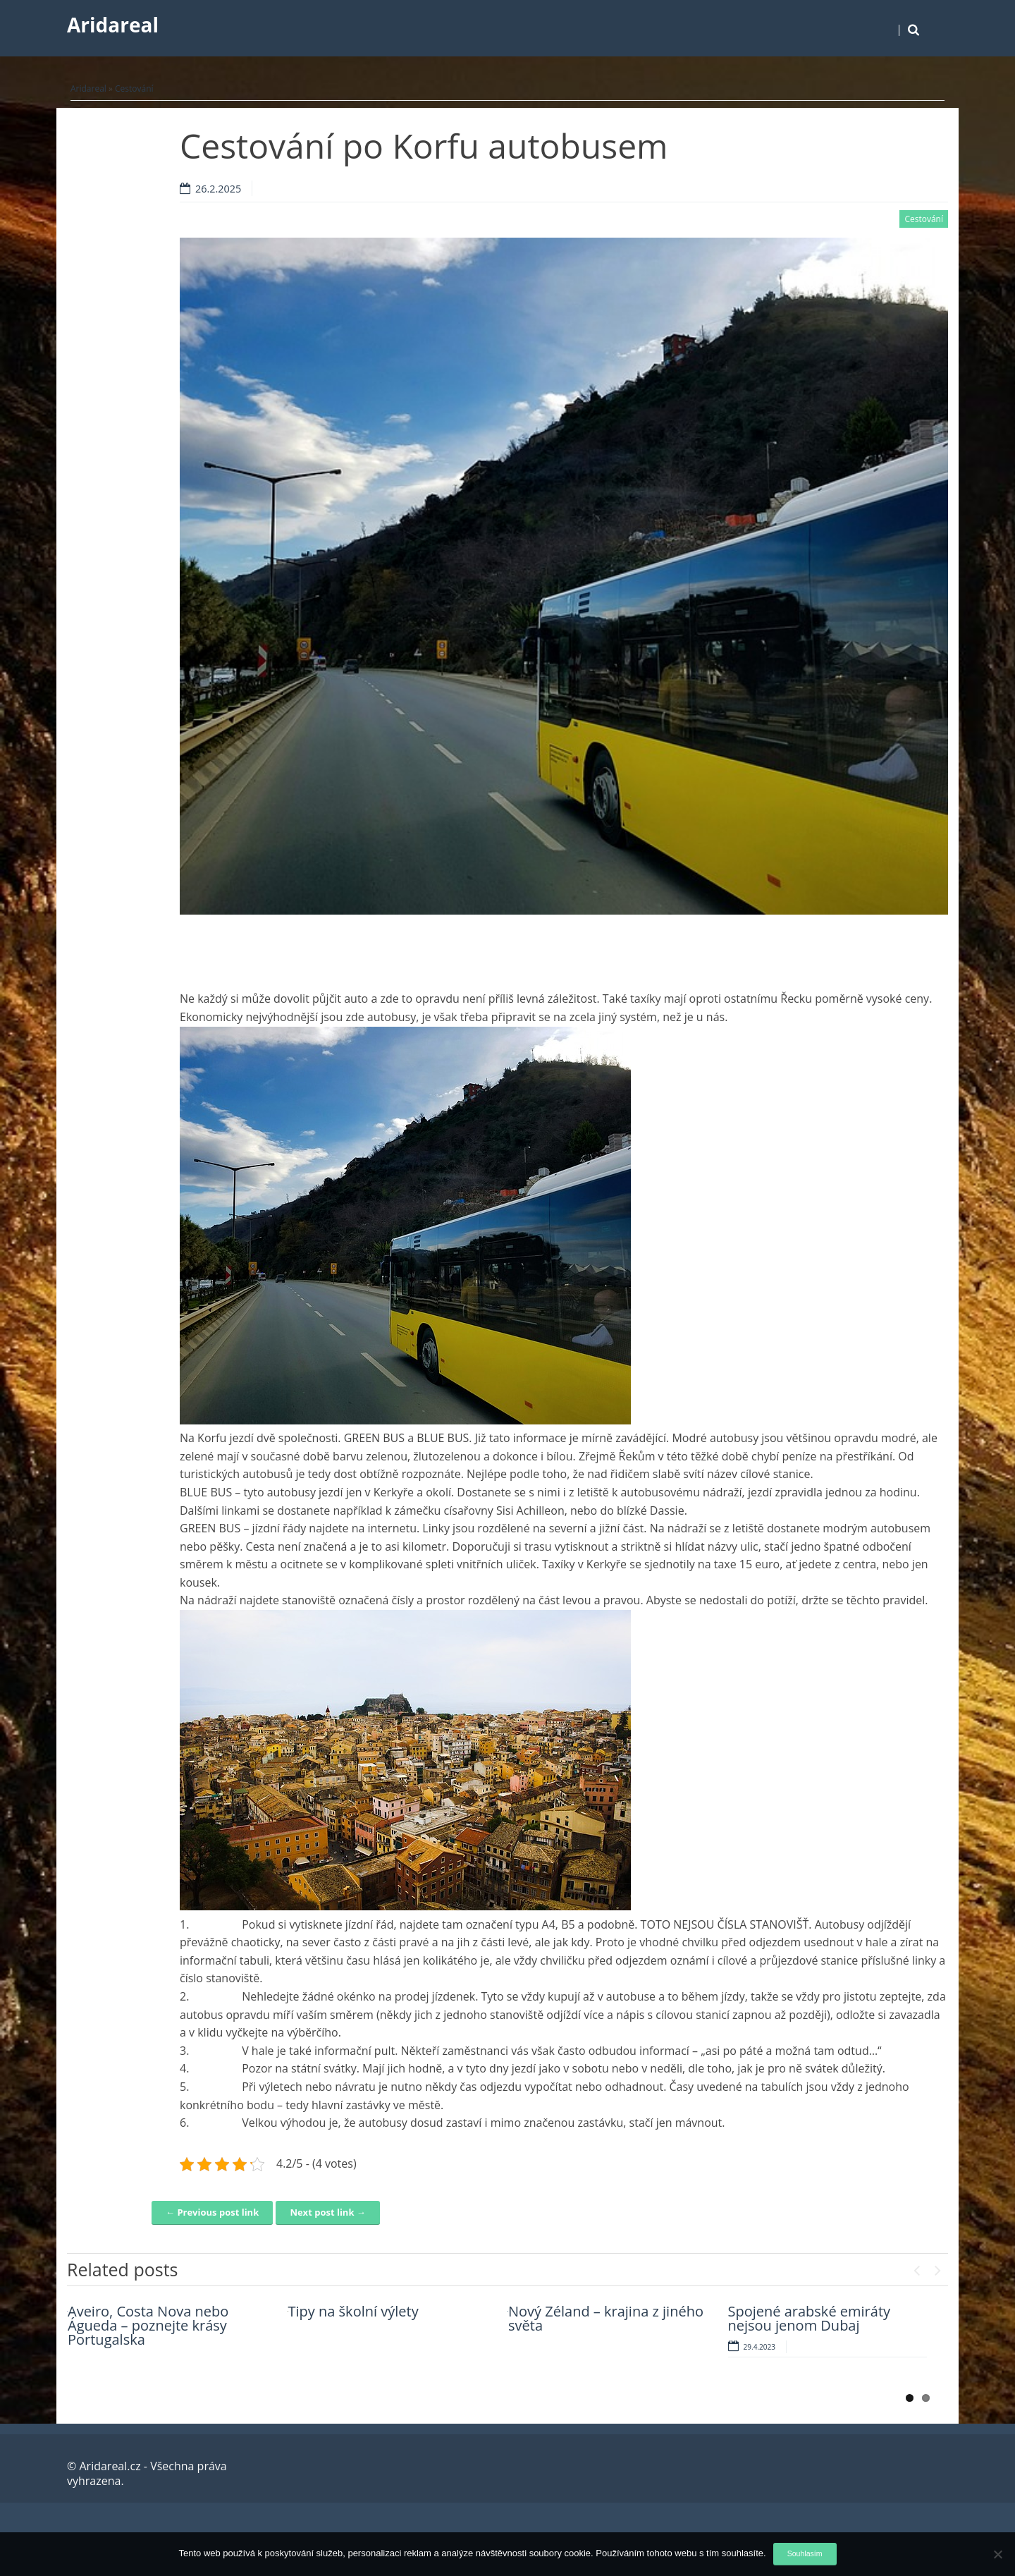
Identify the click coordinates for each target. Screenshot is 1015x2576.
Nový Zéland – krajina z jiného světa (605, 2318)
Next (937, 2267)
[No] (997, 2554)
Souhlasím (805, 2553)
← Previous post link (212, 2212)
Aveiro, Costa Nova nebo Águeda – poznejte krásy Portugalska (148, 2325)
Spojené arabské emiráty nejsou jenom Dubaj (809, 2318)
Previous (916, 2267)
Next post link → (327, 2212)
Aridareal (113, 24)
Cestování (134, 88)
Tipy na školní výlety (353, 2311)
